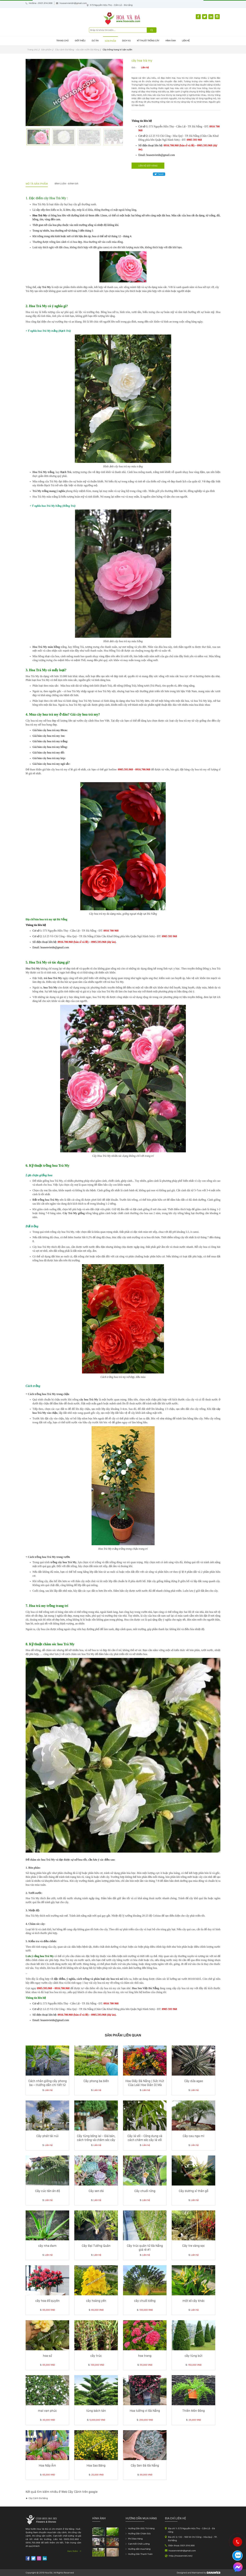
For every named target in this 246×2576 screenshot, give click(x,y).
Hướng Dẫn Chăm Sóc (139, 2533)
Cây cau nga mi (193, 2136)
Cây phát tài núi (47, 2136)
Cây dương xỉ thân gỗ (193, 2191)
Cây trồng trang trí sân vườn (117, 49)
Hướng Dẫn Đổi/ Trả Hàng (141, 2528)
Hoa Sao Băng (96, 2465)
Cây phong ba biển (96, 2081)
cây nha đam (47, 2245)
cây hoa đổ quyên (47, 2300)
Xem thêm (74, 2551)
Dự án (90, 40)
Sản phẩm (108, 41)
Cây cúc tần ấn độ (47, 2191)
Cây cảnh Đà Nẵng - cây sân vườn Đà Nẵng (77, 49)
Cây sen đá (96, 2191)
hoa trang (145, 2355)
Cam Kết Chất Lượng (139, 2543)
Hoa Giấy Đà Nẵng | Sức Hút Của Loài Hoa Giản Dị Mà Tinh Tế (144, 2085)
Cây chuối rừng (144, 2191)
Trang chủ (51, 40)
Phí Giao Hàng (135, 2538)
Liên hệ (197, 40)
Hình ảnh (179, 40)
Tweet (159, 174)
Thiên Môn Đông (193, 2410)
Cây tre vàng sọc (193, 2245)
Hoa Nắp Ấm (47, 2465)
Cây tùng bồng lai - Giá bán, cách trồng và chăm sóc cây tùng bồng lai (96, 2140)
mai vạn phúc (47, 2410)
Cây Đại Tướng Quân (96, 2245)
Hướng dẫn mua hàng (139, 2548)
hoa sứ (47, 2355)
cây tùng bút (193, 2355)
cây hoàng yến (96, 2300)
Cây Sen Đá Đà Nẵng (145, 2465)
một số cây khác (193, 2300)
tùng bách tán (96, 2410)
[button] (218, 1280)
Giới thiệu (72, 40)
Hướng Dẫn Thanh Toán (140, 2554)
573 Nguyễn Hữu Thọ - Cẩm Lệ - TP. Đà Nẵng (175, 126)
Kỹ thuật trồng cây (153, 40)
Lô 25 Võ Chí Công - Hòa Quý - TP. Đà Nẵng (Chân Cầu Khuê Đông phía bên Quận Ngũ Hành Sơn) (98, 936)
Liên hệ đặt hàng (148, 165)
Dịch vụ (128, 40)
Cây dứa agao (193, 2081)
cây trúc (96, 2355)
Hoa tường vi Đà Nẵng (145, 2410)
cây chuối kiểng (145, 2300)
